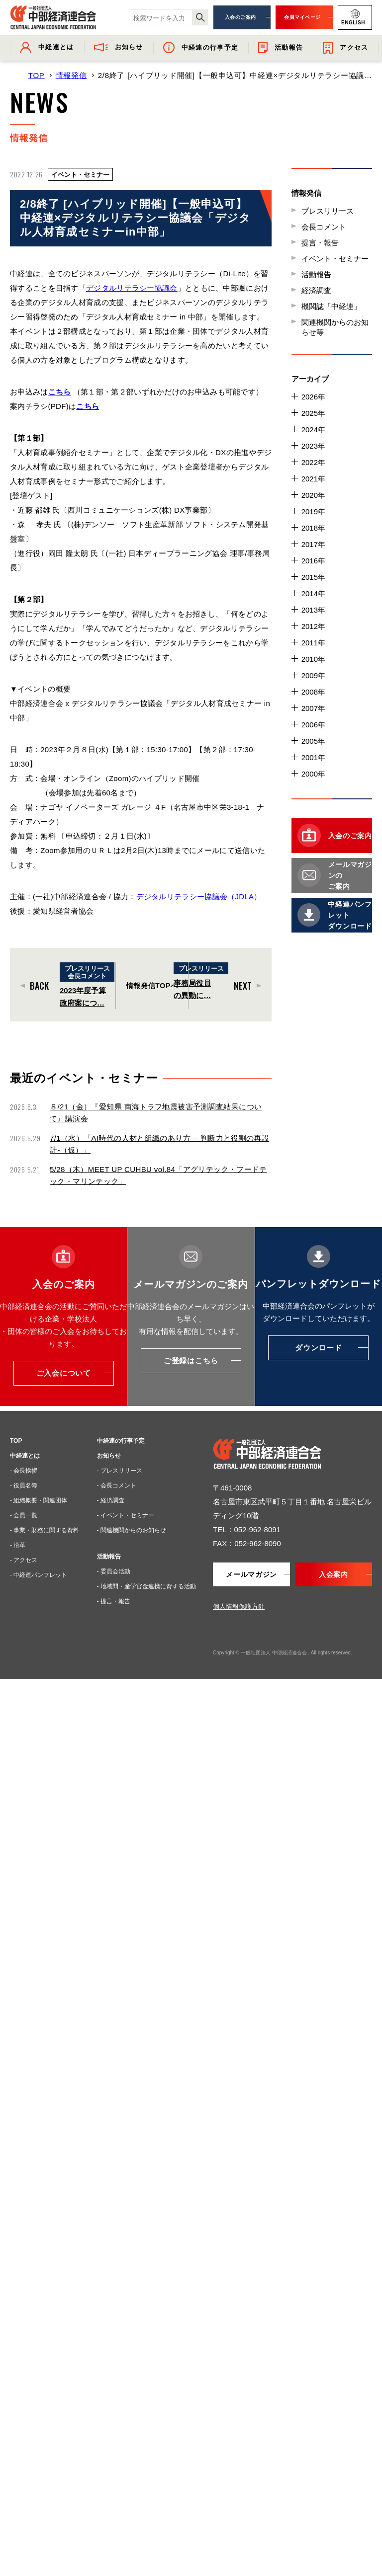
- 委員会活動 (113, 1571)
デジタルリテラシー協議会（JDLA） (199, 896)
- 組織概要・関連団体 (38, 1500)
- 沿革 (17, 1545)
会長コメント (323, 227)
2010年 (313, 659)
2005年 (313, 741)
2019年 (313, 511)
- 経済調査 (110, 1500)
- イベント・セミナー (125, 1515)
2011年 (313, 642)
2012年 (313, 626)
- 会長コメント (116, 1485)
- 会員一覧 (23, 1515)
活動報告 (316, 274)
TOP (36, 75)
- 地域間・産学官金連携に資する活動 (146, 1586)
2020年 (313, 495)
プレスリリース (327, 211)
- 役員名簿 (23, 1485)
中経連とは (25, 1455)
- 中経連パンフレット (38, 1574)
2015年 (313, 577)
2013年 (313, 610)
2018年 (313, 528)
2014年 (313, 593)
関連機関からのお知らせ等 (335, 327)
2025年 (313, 413)
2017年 (313, 544)
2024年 (313, 429)
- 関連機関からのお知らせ (131, 1530)
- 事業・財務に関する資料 (44, 1530)
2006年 (313, 724)
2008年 (313, 692)
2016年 (313, 560)
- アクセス (23, 1560)
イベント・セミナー (335, 258)
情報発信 (71, 75)
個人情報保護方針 (239, 1606)
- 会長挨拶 (23, 1470)
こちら (87, 406)
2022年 (313, 462)
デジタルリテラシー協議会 (132, 288)
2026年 (313, 396)
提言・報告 (320, 242)
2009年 (313, 675)
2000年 (313, 774)
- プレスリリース (119, 1470)
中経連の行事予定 (121, 1440)
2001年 (313, 757)
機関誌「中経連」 (331, 306)
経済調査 (316, 290)
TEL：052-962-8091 (247, 1529)
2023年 (313, 446)
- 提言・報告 (113, 1601)
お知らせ (109, 1455)
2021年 (313, 478)
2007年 (313, 708)
